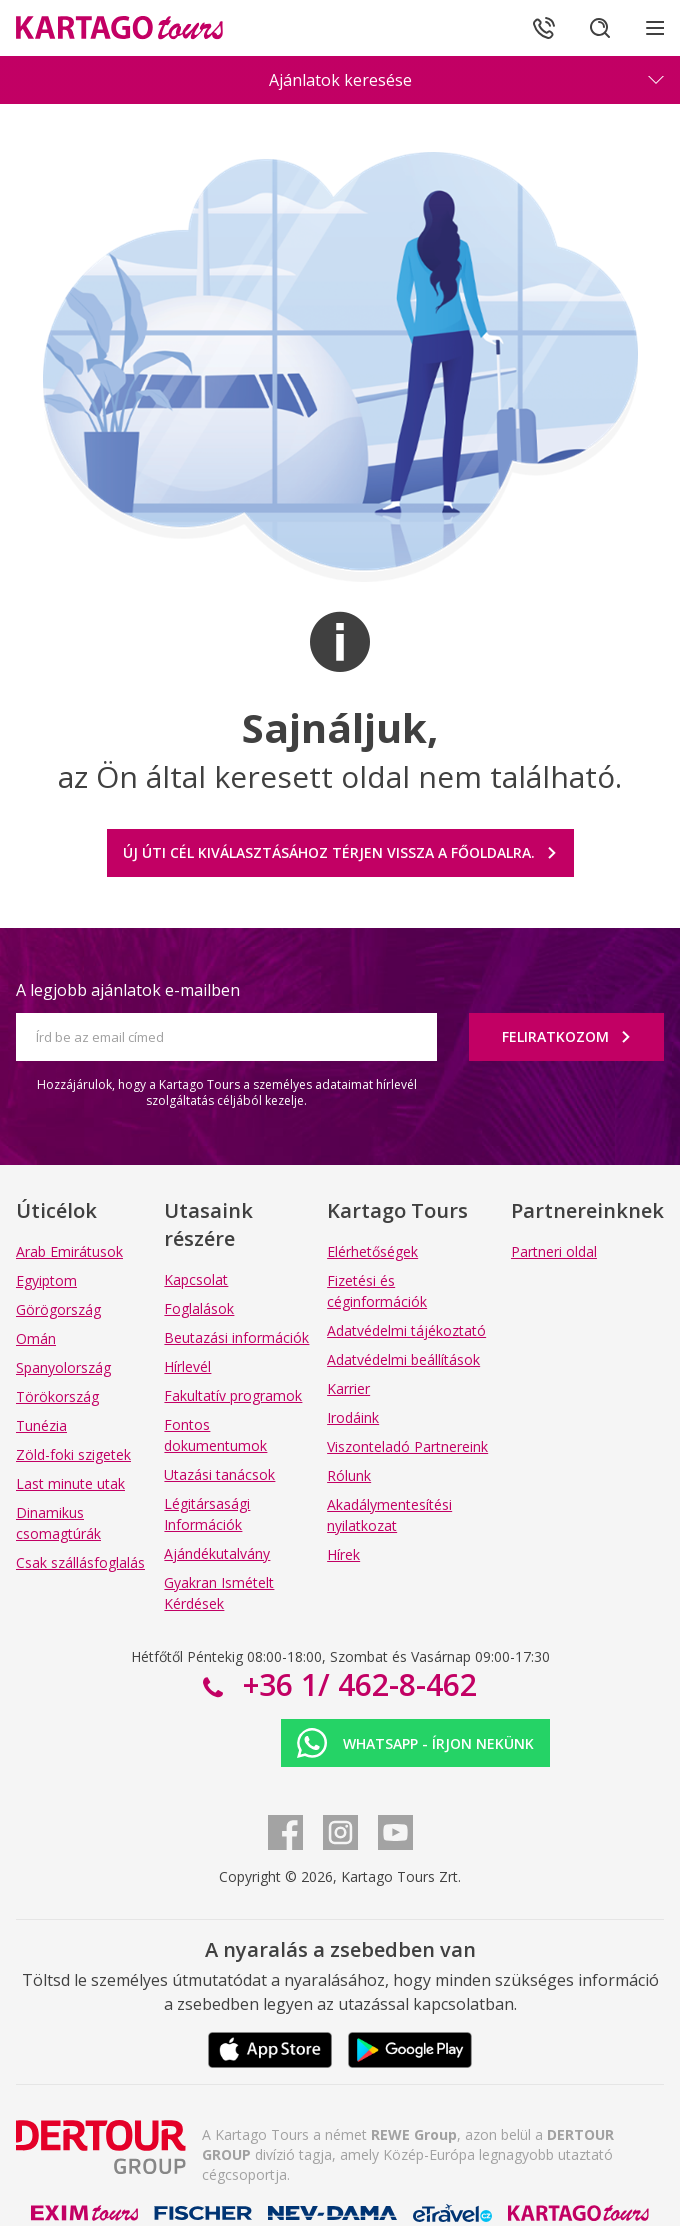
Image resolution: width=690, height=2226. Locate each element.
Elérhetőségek (372, 1251)
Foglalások (199, 1308)
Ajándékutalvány (217, 1553)
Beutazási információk (236, 1337)
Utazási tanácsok (219, 1474)
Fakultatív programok (233, 1395)
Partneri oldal (554, 1251)
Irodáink (353, 1417)
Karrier (348, 1388)
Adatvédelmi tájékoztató (406, 1330)
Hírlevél (187, 1366)
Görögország (58, 1309)
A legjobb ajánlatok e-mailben (128, 990)
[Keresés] (600, 28)
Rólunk (349, 1475)
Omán (36, 1338)
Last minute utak (70, 1483)
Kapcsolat (196, 1279)
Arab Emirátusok (69, 1251)
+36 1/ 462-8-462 (356, 1684)
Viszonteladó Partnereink (407, 1446)
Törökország (57, 1396)
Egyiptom (46, 1280)
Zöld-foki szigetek (73, 1454)
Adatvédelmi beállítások (403, 1359)
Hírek (343, 1554)
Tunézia (41, 1425)
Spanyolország (63, 1367)
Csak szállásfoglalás (80, 1562)
